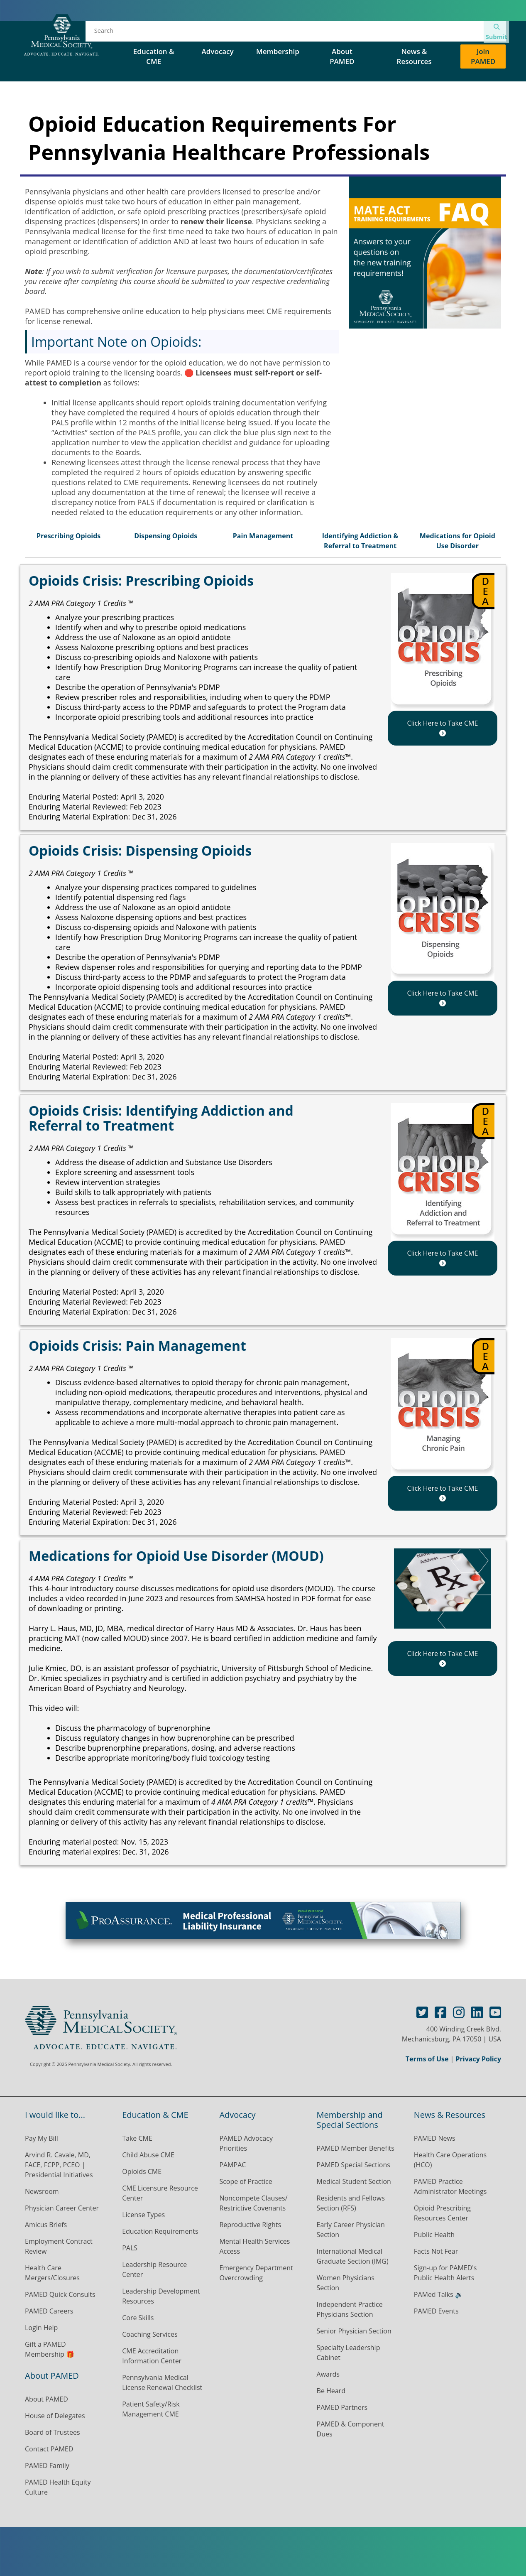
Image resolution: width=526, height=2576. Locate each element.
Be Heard (331, 2390)
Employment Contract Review (59, 2246)
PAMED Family (47, 2465)
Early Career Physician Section (351, 2229)
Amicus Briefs (46, 2224)
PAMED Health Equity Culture (58, 2487)
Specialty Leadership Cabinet (348, 2352)
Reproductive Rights (250, 2224)
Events (219, 33)
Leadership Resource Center (154, 2269)
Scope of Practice (245, 2181)
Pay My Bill (41, 2138)
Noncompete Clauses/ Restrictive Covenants (253, 2203)
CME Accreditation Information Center (151, 2355)
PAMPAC (232, 2164)
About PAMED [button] (342, 56)
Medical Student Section (354, 2181)
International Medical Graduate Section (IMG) (353, 2256)
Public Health (434, 2234)
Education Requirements (160, 2231)
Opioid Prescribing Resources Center (442, 2213)
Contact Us (440, 33)
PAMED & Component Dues (350, 2429)
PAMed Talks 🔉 (438, 2294)
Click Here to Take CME (442, 727)
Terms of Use (427, 2058)
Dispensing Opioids (165, 535)
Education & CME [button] (153, 56)
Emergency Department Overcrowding (256, 2272)
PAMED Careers (49, 2311)
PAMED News (434, 2138)
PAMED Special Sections (367, 33)
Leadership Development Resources (161, 2296)
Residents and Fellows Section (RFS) (351, 2203)
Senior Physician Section (354, 2331)
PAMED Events (436, 2311)
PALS (129, 2247)
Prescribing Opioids (68, 535)
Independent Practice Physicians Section (350, 2309)
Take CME (137, 2138)
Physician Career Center (62, 2208)
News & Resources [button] (414, 56)
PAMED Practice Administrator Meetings (450, 2186)
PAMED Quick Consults (60, 2294)
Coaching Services (149, 2334)
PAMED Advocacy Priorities (246, 2143)
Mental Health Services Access (254, 2246)
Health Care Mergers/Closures (53, 2272)
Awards (328, 2374)
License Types (143, 2214)
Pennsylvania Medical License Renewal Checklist (162, 2382)
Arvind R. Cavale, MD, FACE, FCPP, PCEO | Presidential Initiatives (60, 2164)
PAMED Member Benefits (355, 2148)
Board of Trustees (52, 2432)
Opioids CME (141, 2171)
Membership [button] (277, 51)
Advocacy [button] (219, 51)
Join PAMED (483, 56)
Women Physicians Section (345, 2282)
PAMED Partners (342, 2407)
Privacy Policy (478, 2058)
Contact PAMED (49, 2448)
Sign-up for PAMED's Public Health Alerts (445, 2272)
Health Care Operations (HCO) (450, 2159)
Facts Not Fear (436, 2251)
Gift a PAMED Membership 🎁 (49, 2349)
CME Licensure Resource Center (160, 2193)
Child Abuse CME (148, 2154)
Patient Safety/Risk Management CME (150, 2409)
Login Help (41, 2327)
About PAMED (46, 2399)
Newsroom (42, 2191)
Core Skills (138, 2317)
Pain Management (263, 535)
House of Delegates (280, 33)
